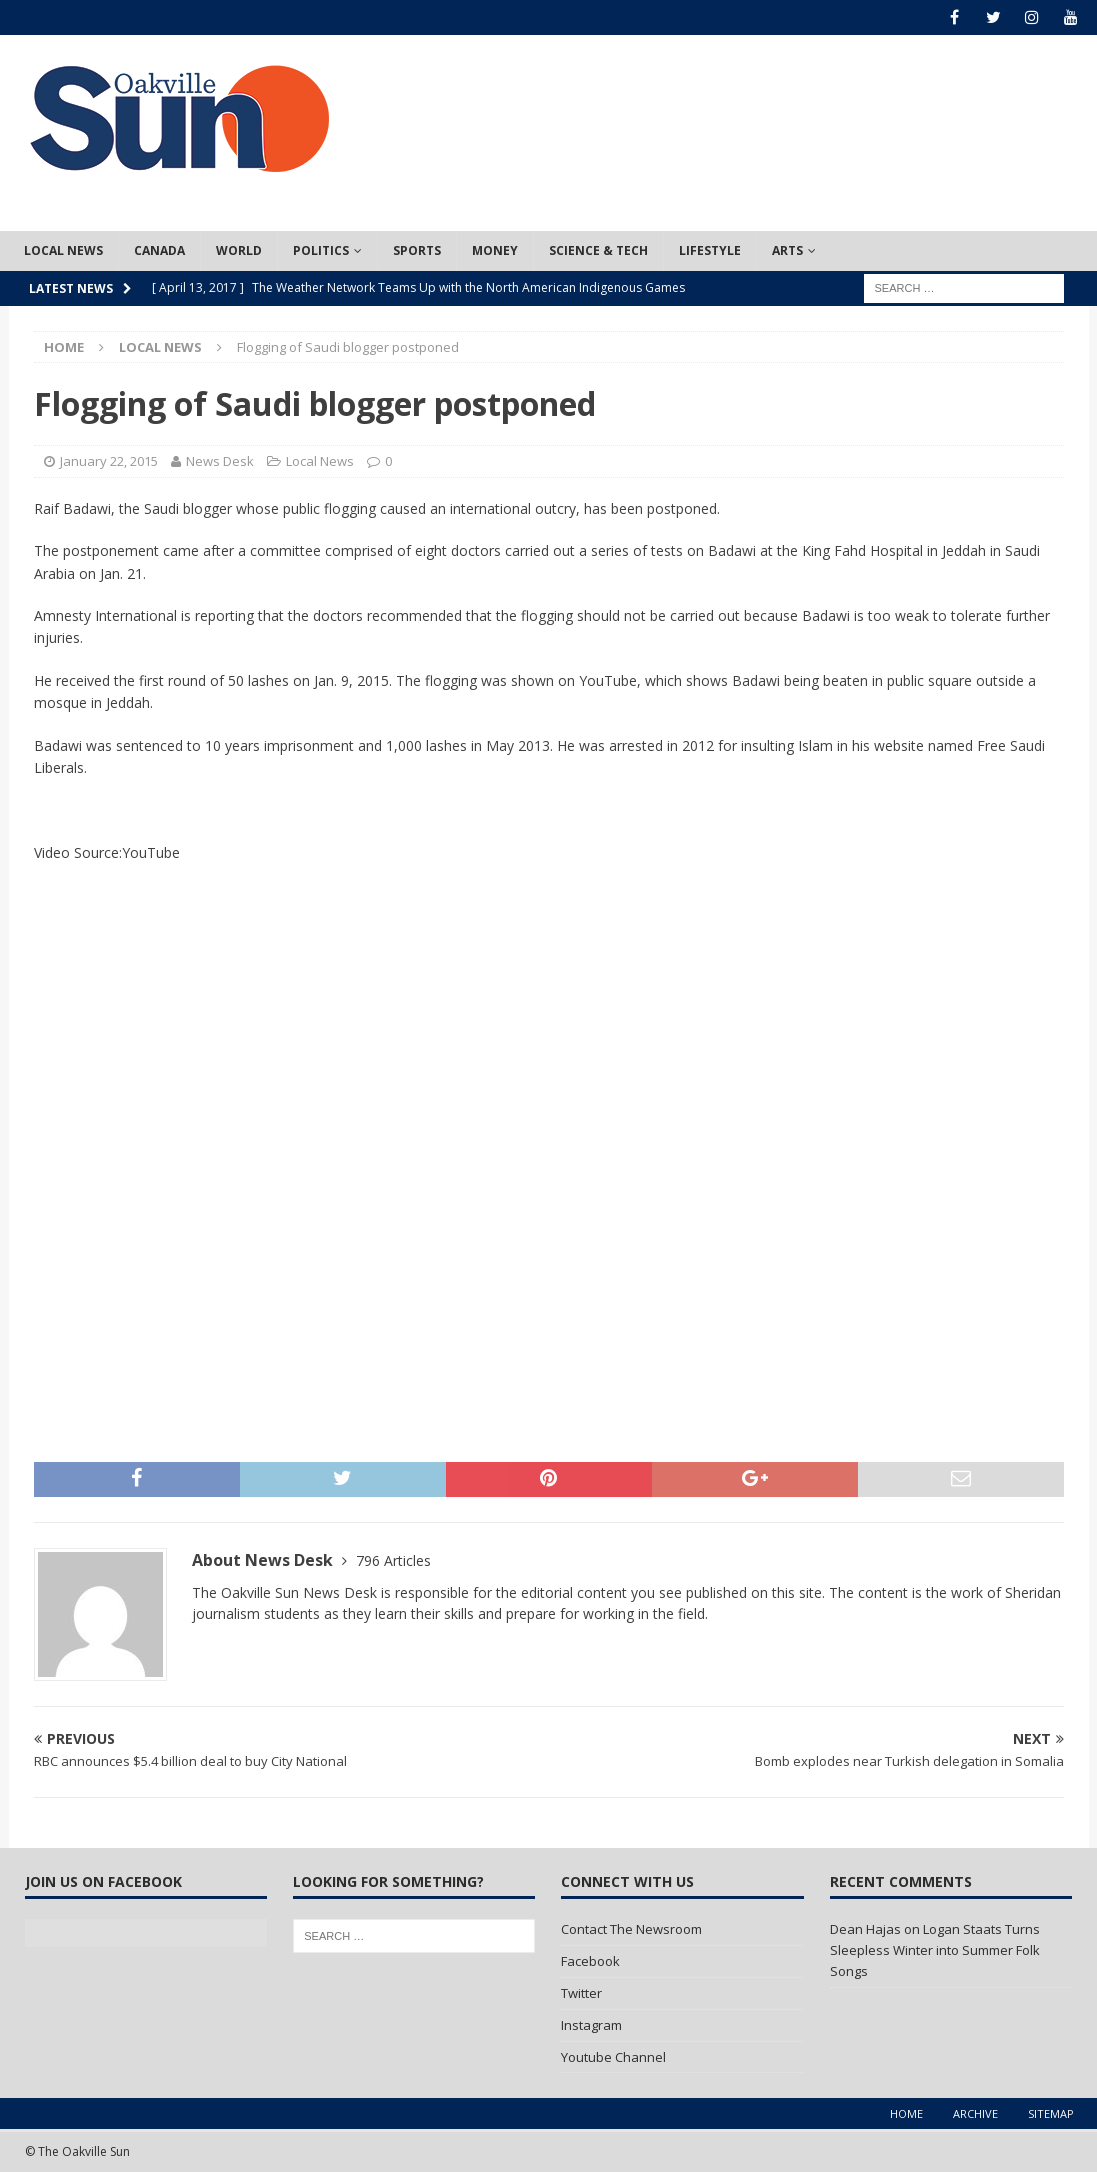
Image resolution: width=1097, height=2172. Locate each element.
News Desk (220, 461)
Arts (787, 250)
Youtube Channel (613, 2057)
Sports (417, 250)
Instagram (591, 2025)
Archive (975, 2113)
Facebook (590, 1961)
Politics (321, 250)
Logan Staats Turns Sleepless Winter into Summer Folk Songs (935, 1950)
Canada (159, 250)
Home (906, 2113)
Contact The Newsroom (631, 1929)
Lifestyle (710, 250)
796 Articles (393, 1560)
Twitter (581, 1993)
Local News (63, 250)
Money (495, 250)
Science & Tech (598, 250)
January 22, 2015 (109, 461)
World (239, 250)
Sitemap (1051, 2113)
